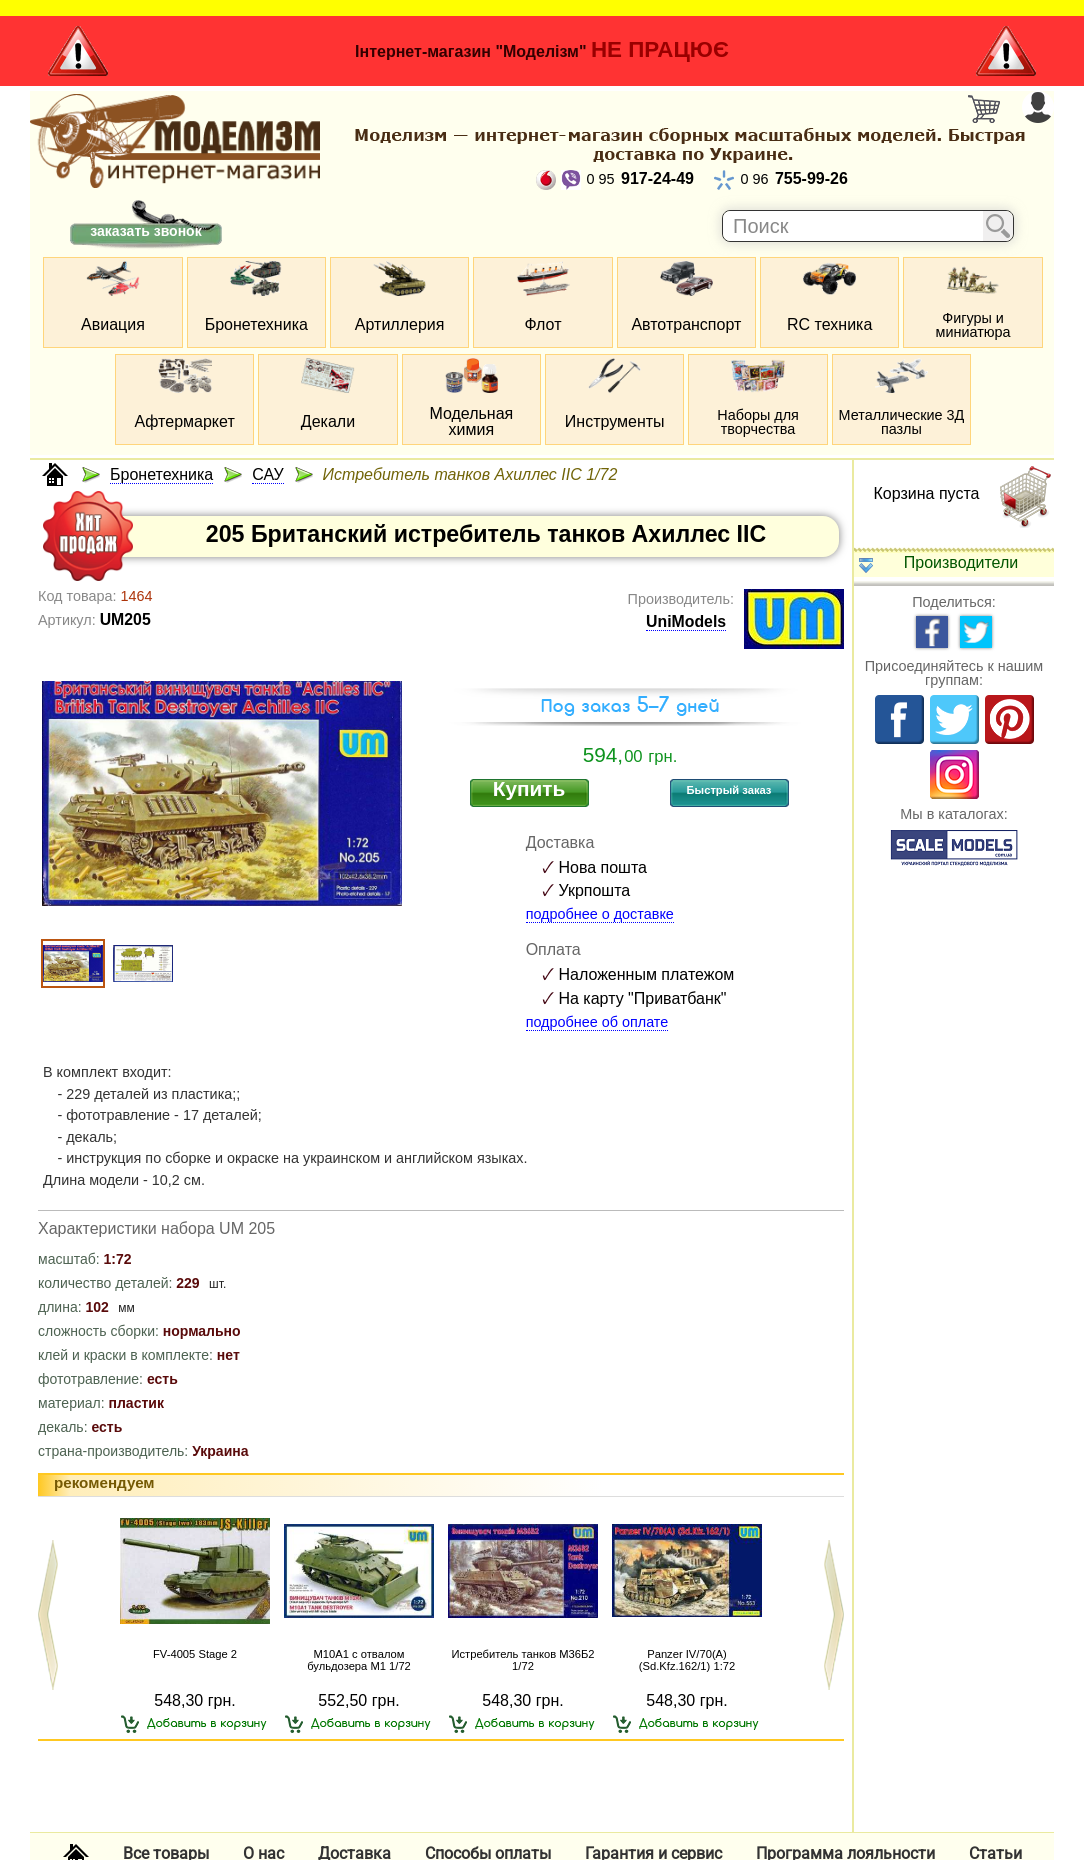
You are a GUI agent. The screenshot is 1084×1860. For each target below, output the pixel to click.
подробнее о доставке (600, 914)
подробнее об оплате (597, 1022)
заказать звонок (145, 231)
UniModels (686, 621)
